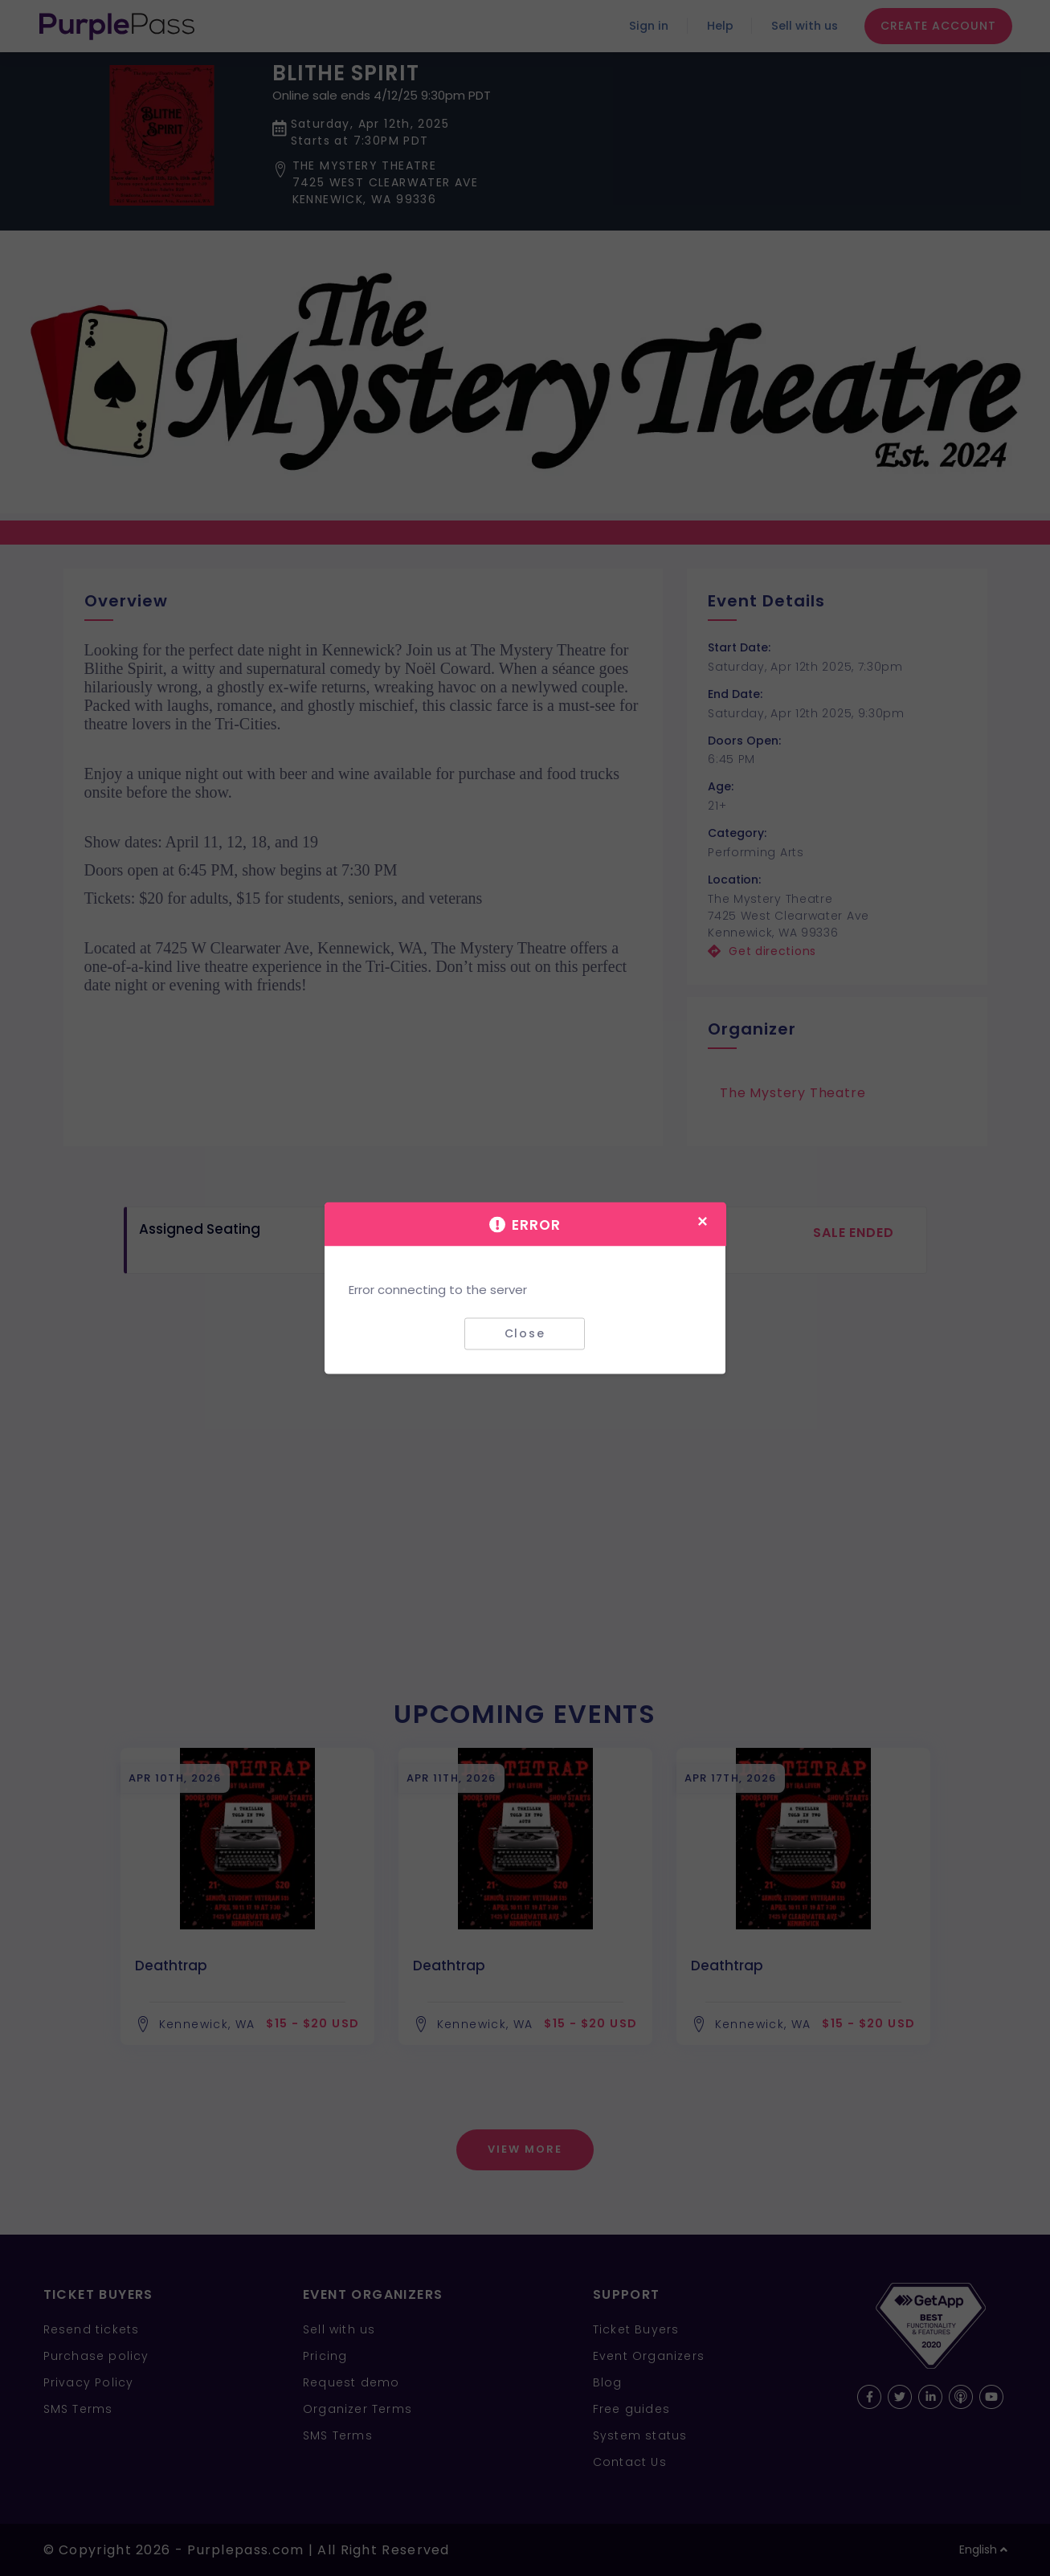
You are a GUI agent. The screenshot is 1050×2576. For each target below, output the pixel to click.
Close (525, 1333)
